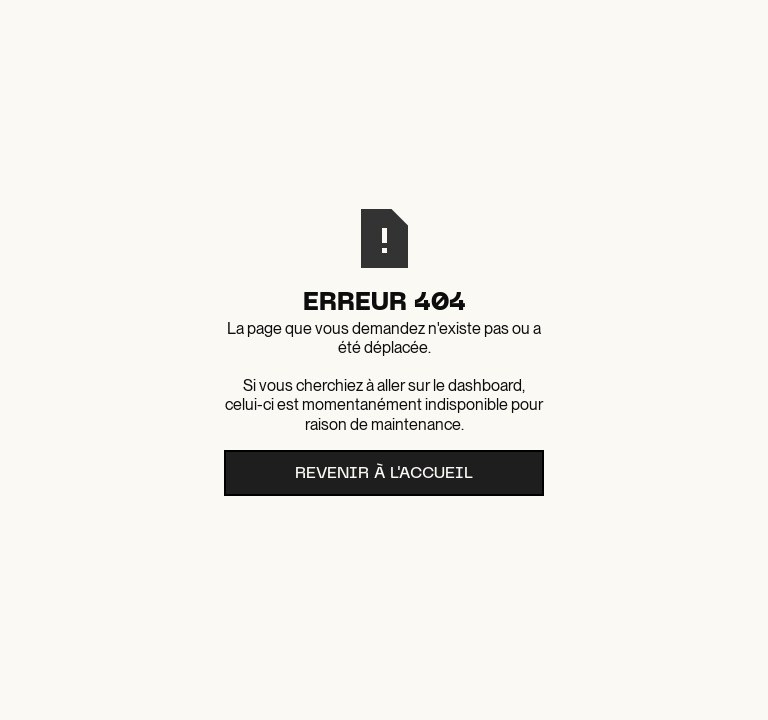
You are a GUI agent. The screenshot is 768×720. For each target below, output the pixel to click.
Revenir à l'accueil (384, 474)
